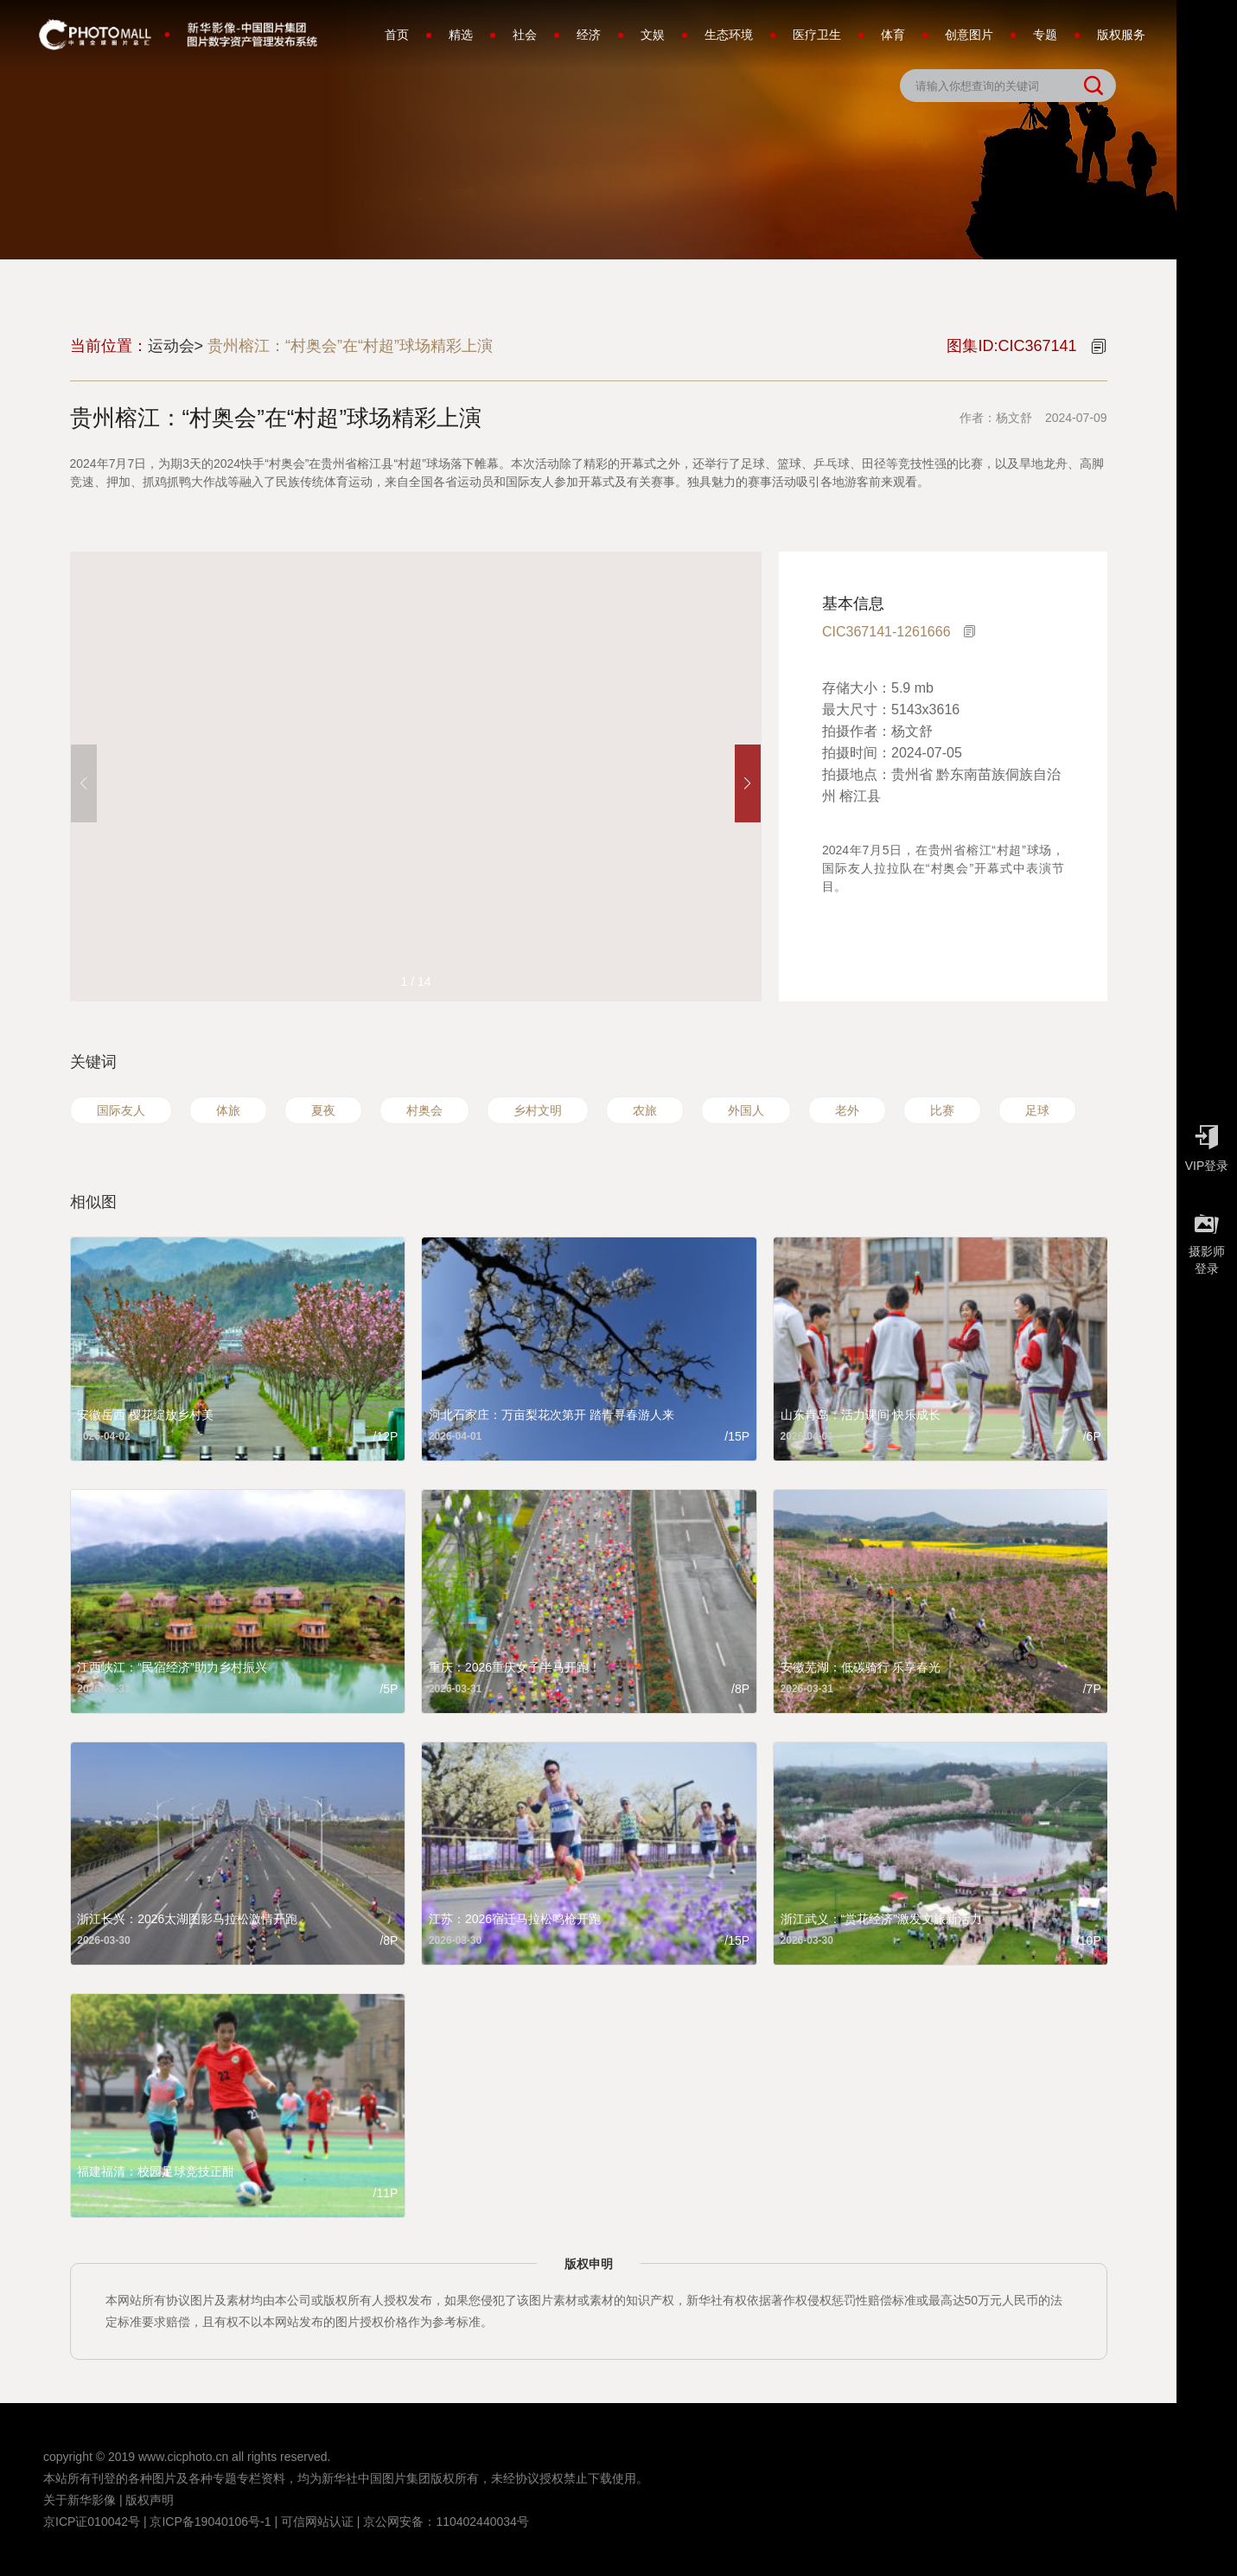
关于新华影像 (79, 2500)
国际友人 (121, 1110)
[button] (748, 783)
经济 (589, 35)
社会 (525, 35)
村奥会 (424, 1110)
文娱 (653, 35)
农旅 (645, 1110)
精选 (461, 35)
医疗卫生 (817, 35)
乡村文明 (537, 1110)
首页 (397, 35)
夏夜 (323, 1110)
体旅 (228, 1110)
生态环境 (729, 35)
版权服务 (1121, 35)
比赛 (942, 1110)
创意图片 (969, 35)
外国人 (746, 1110)
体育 (893, 35)
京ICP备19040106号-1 (210, 2521)
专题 (1045, 35)
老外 (847, 1110)
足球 (1037, 1110)
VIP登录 (1206, 1144)
